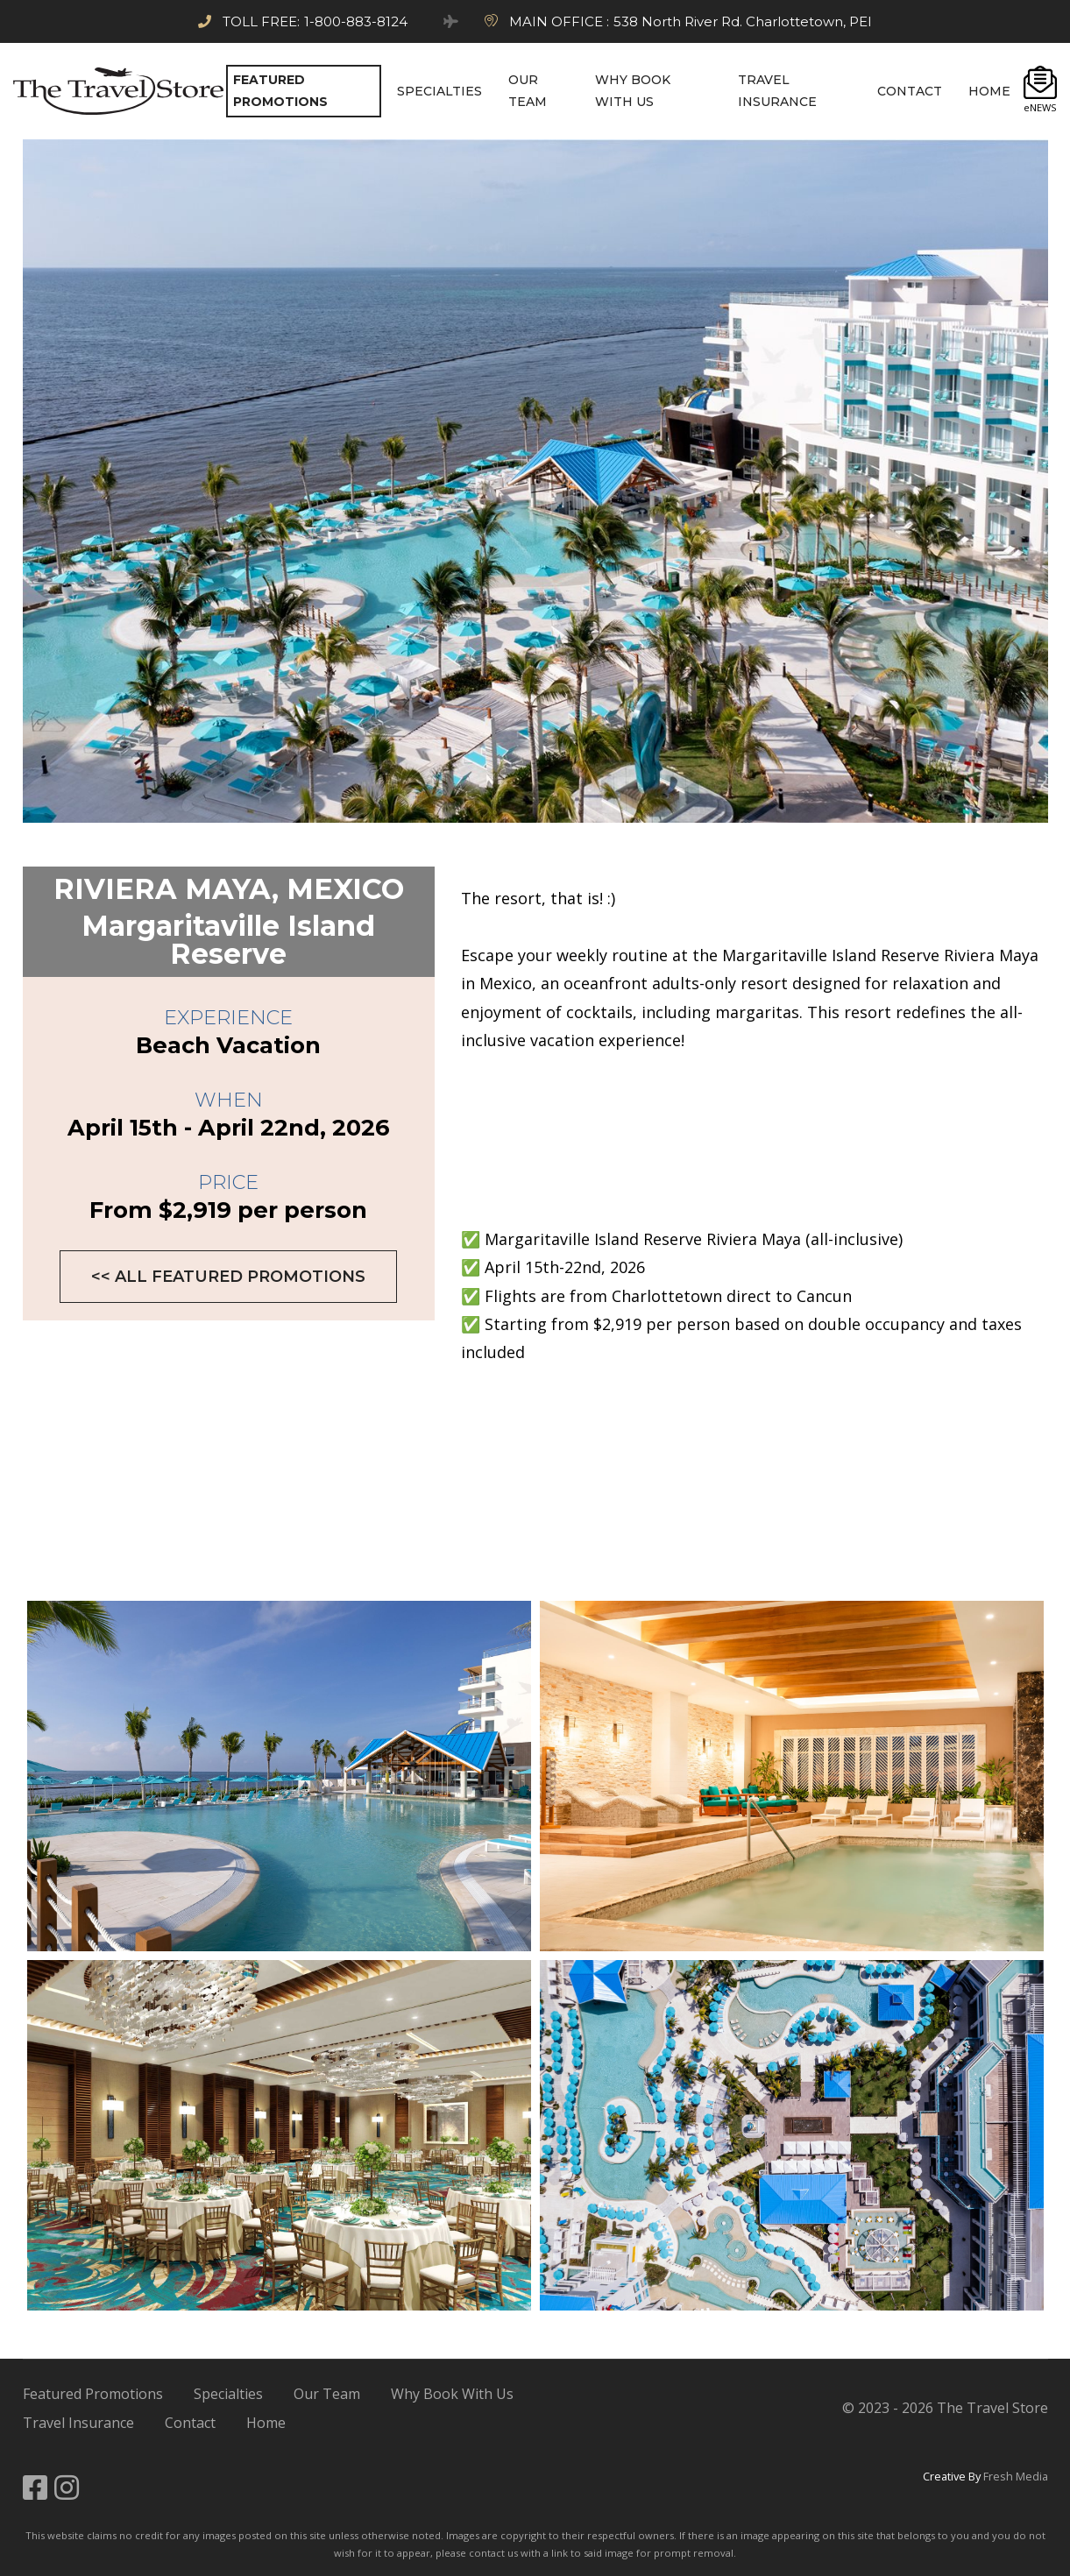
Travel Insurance (78, 2422)
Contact (190, 2422)
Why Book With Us (452, 2393)
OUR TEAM (527, 91)
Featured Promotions (93, 2393)
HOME (989, 91)
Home (266, 2422)
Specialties (228, 2393)
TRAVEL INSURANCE (777, 91)
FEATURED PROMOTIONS (280, 91)
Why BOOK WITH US (632, 91)
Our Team (327, 2393)
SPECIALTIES (439, 91)
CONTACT (909, 91)
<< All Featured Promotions (228, 1276)
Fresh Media (1015, 2476)
